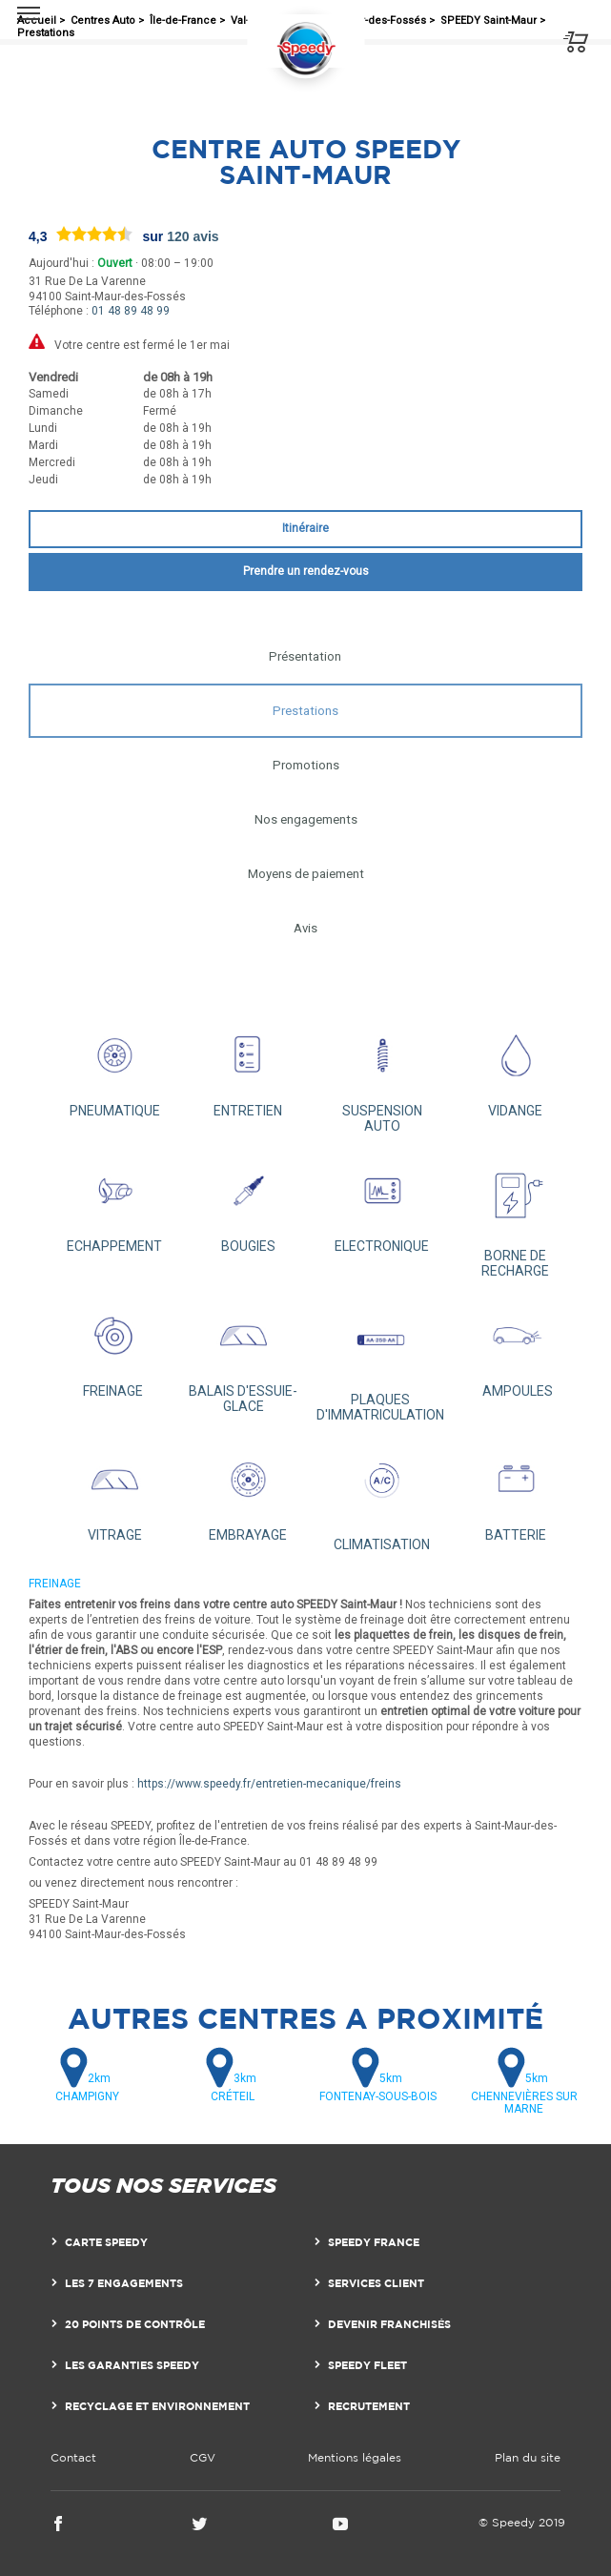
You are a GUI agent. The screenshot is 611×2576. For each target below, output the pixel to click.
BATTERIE (515, 1492)
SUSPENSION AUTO (382, 1075)
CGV (202, 2457)
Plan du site (527, 2457)
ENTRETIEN (248, 1067)
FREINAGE (112, 1348)
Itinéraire (305, 528)
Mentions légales (354, 2457)
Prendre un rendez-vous (306, 571)
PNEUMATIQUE (114, 1067)
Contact (73, 2457)
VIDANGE (515, 1067)
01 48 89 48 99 (131, 310)
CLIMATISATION (382, 1496)
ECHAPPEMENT (114, 1203)
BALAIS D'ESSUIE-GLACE (243, 1356)
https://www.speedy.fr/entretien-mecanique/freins (269, 1783)
